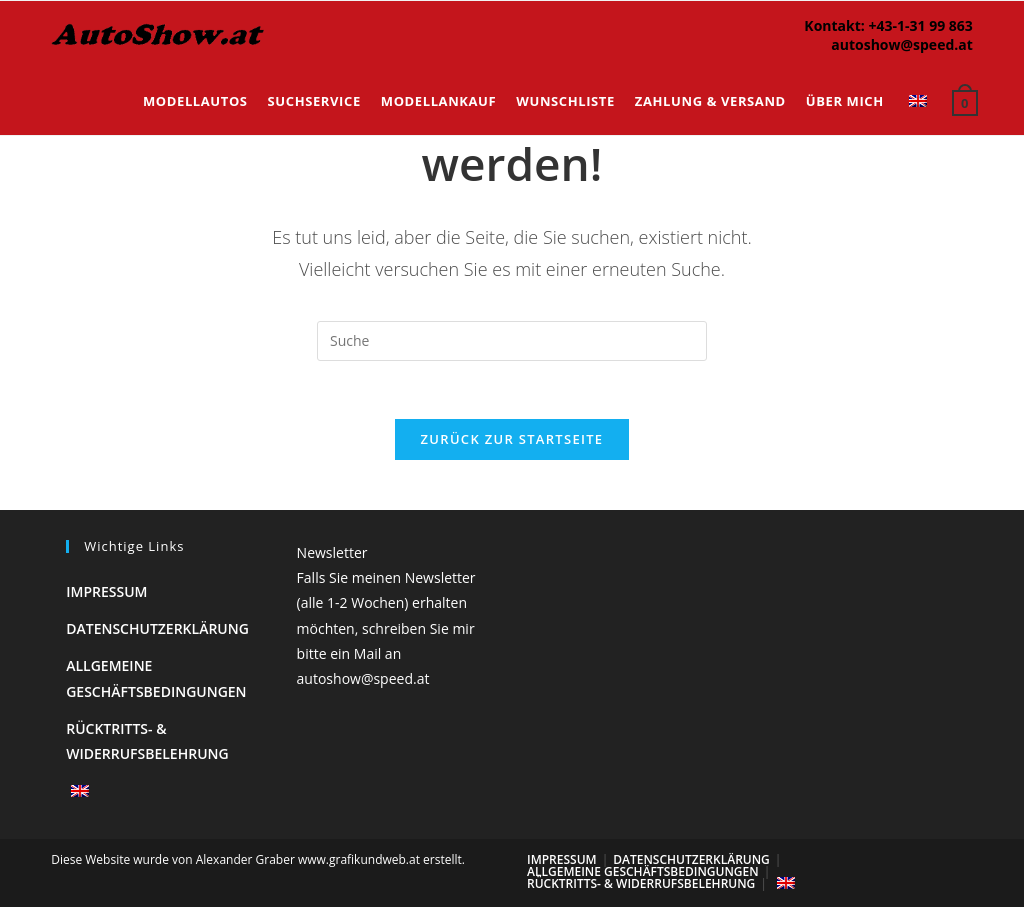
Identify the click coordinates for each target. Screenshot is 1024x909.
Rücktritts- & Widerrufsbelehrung (641, 885)
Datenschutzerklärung (157, 630)
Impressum (106, 593)
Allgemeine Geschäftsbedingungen (643, 873)
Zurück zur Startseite (512, 441)
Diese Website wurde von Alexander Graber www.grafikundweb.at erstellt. (258, 861)
